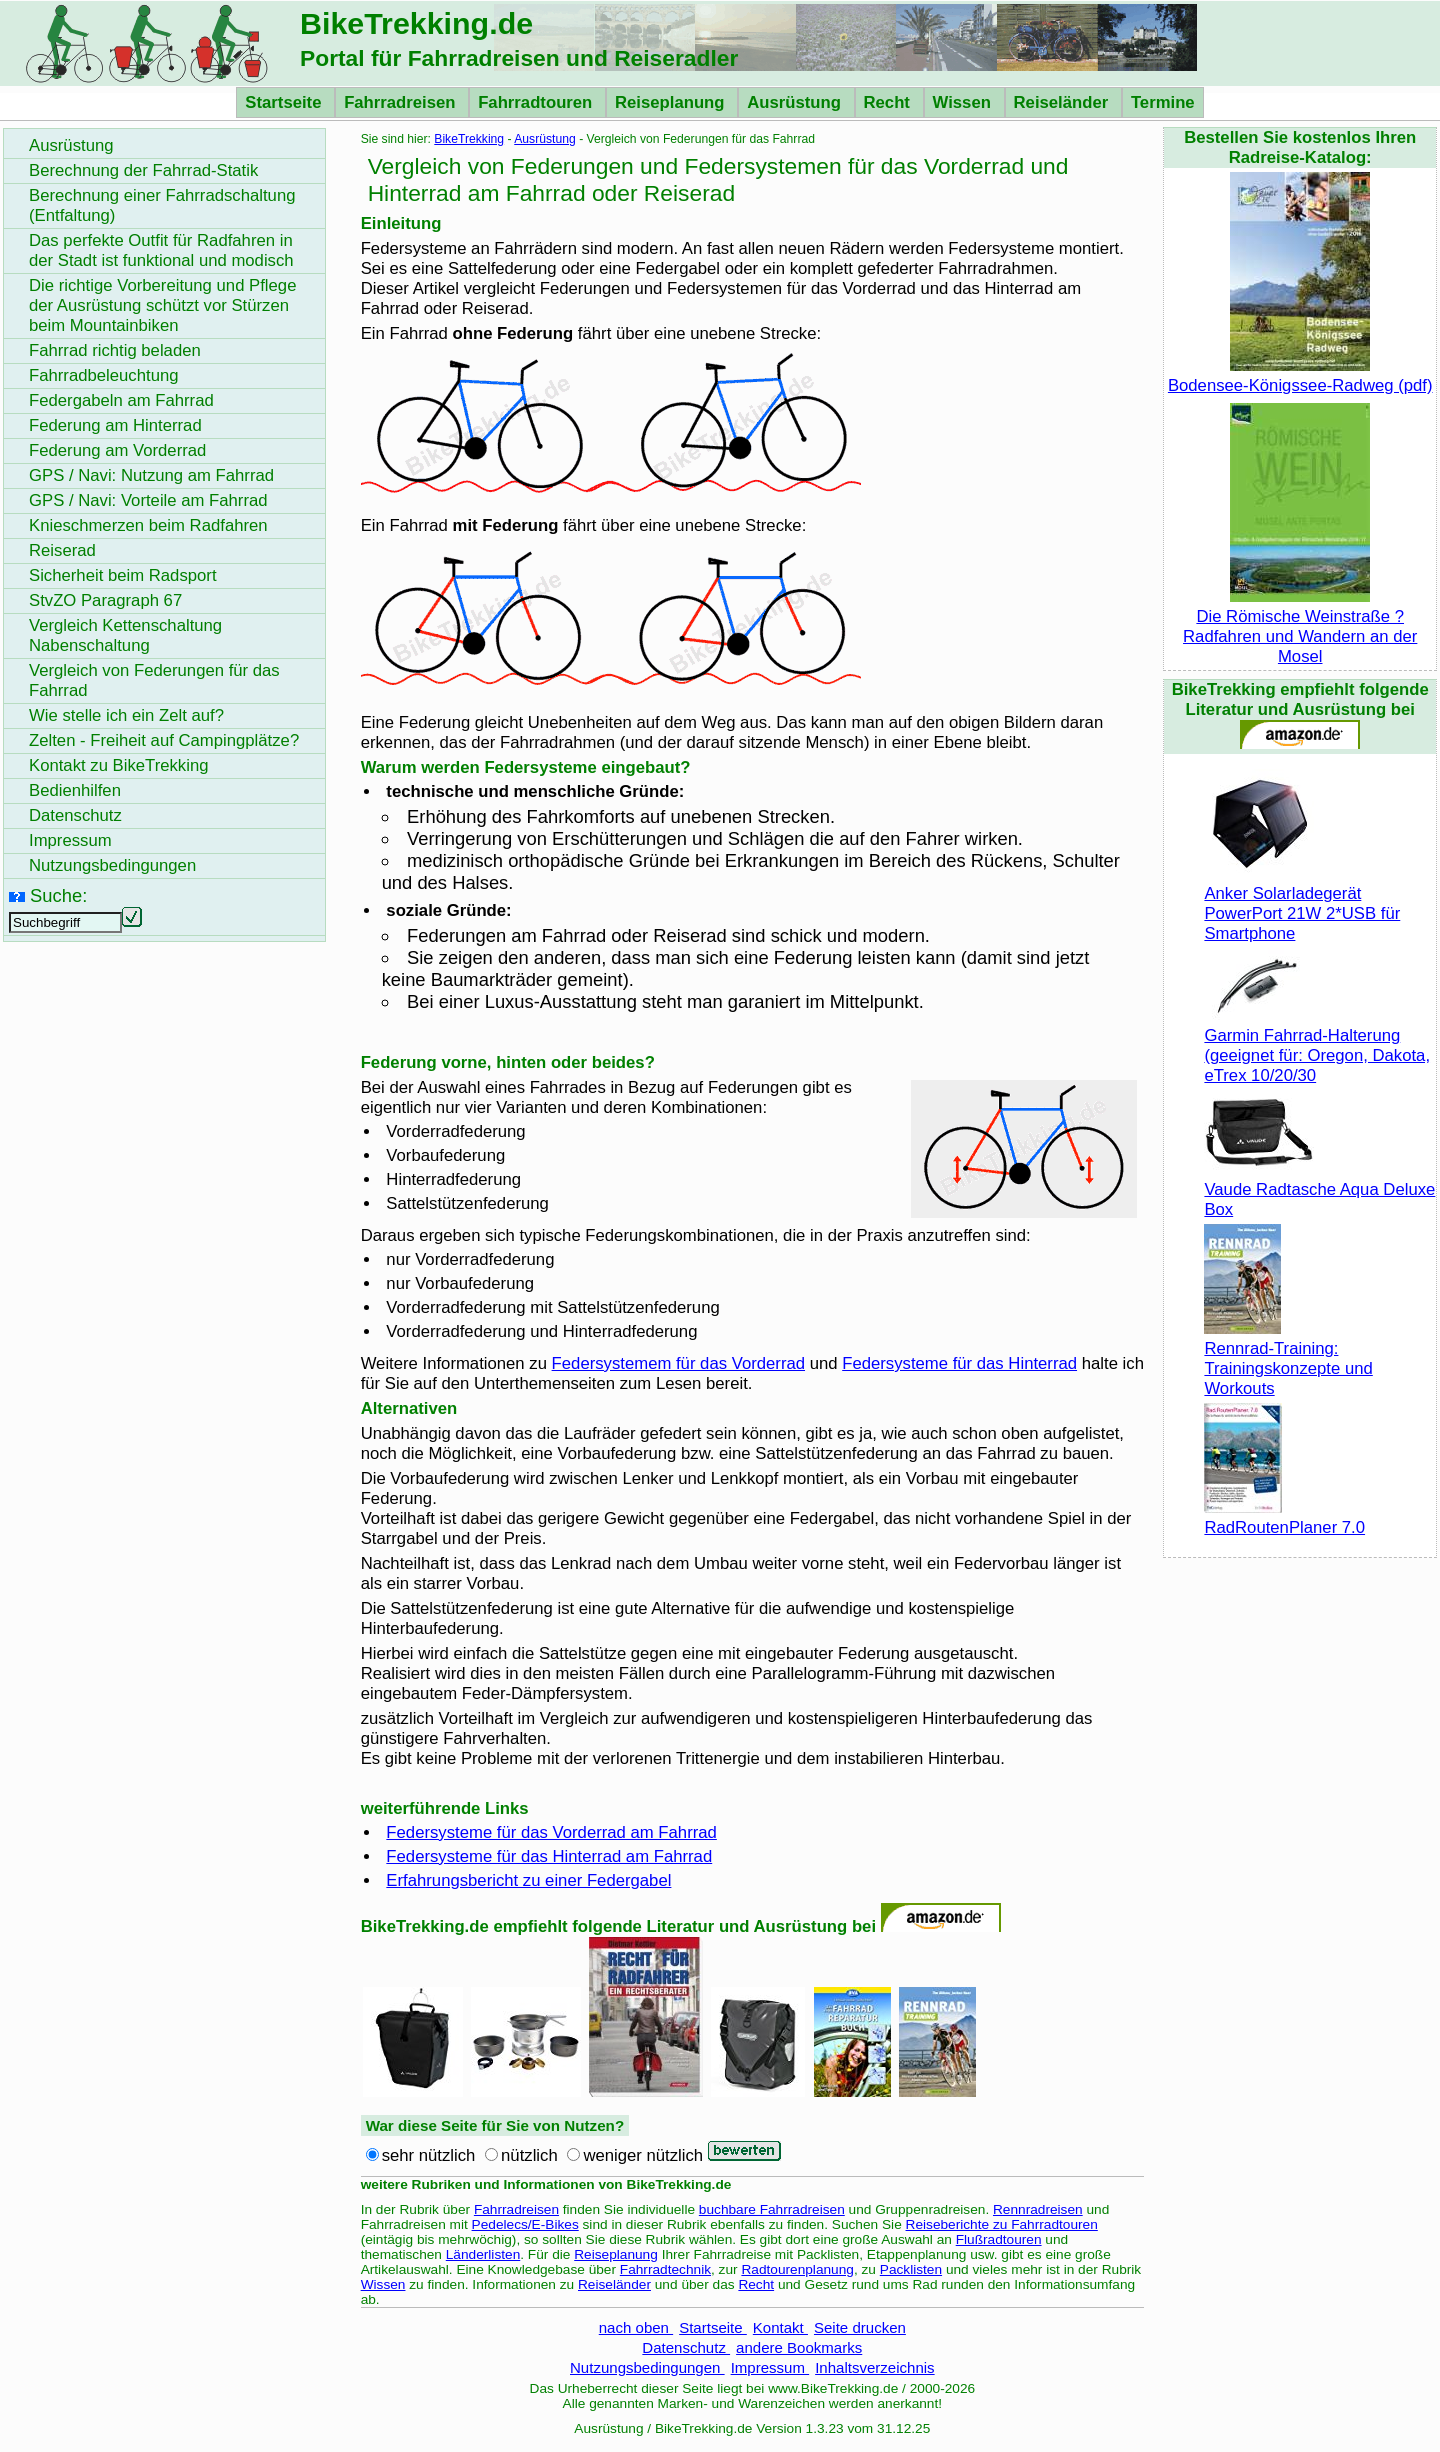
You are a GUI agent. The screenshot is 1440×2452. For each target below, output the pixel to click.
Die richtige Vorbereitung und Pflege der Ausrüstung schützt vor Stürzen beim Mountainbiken (162, 305)
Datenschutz (686, 2347)
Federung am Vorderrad (117, 450)
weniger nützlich (643, 2155)
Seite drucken (860, 2327)
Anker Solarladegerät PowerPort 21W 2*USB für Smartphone (1302, 903)
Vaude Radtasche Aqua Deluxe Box (1319, 1189)
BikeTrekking (469, 139)
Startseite (285, 102)
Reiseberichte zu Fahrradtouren (1002, 2224)
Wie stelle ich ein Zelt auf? (126, 715)
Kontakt (780, 2327)
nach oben (636, 2327)
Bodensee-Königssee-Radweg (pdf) (1300, 375)
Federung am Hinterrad (115, 425)
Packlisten (911, 2269)
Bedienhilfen (75, 790)
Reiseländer (1063, 102)
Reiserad (62, 550)
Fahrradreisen (402, 102)
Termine (1163, 102)
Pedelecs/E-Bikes (525, 2224)
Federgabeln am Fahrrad (121, 400)
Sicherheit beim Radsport (123, 575)
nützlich (529, 2155)
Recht (889, 102)
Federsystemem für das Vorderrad (678, 1363)
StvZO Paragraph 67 (105, 600)
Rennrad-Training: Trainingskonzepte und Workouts (1288, 1358)
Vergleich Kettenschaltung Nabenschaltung (125, 635)
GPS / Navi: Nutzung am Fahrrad (151, 475)
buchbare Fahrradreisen (772, 2209)
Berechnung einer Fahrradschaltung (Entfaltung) (162, 205)
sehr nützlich (429, 2155)
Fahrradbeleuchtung (104, 375)
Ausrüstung (796, 102)
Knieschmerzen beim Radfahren (148, 525)
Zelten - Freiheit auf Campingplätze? (164, 740)
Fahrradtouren (537, 102)
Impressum (770, 2367)
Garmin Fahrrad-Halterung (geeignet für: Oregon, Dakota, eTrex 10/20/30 (1317, 1045)
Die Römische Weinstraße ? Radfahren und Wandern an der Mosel (1300, 626)
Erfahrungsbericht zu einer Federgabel (528, 1880)
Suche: (58, 895)
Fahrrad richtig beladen (115, 350)
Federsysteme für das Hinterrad (959, 1363)
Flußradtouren (999, 2239)
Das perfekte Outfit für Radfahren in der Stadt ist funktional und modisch (161, 250)
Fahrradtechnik (665, 2269)
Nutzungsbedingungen (647, 2367)
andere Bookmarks (799, 2347)
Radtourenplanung (797, 2269)
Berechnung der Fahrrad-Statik (143, 170)
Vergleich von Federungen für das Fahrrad (154, 680)
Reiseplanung (672, 102)
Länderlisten (483, 2254)
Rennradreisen (1038, 2209)
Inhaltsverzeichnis (874, 2367)
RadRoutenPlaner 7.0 (1284, 1517)
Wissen (964, 102)
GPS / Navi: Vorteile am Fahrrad (148, 500)
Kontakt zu (119, 765)
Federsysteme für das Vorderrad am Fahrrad (551, 1832)
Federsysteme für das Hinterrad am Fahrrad (549, 1856)
